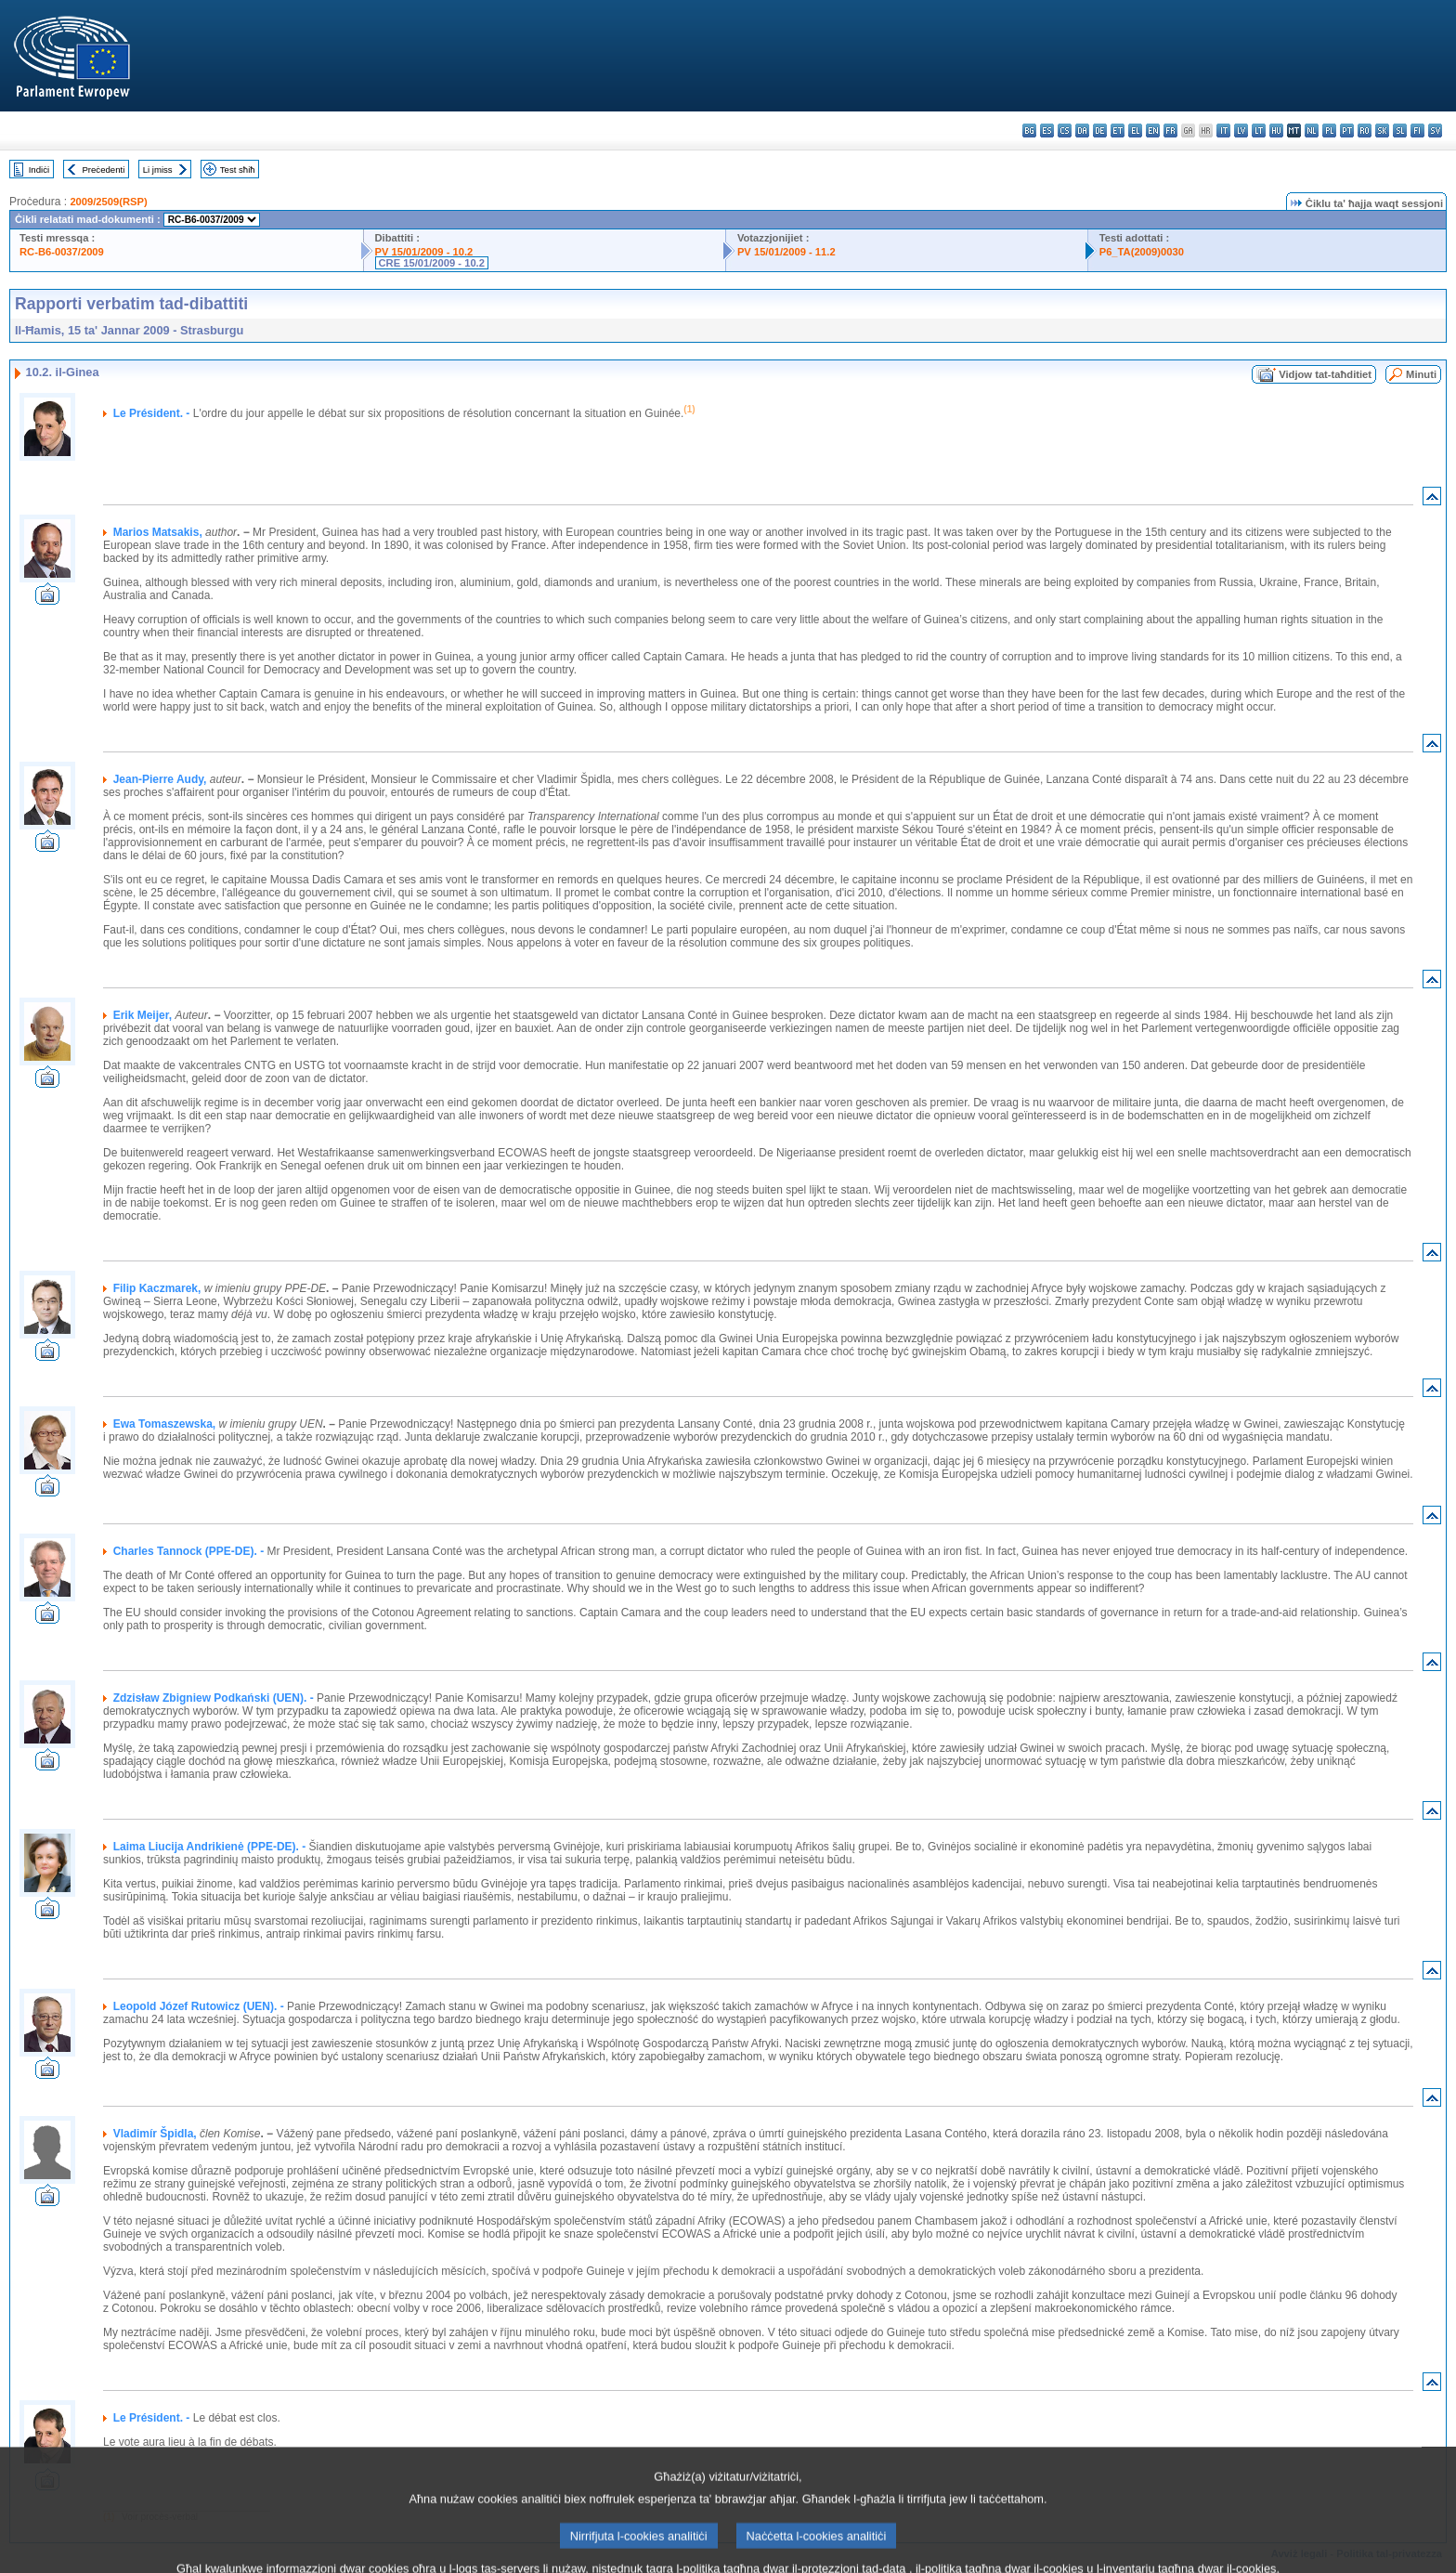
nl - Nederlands (1312, 130)
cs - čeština (1065, 130)
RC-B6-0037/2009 (62, 251)
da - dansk (1082, 130)
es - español (1047, 130)
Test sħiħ (237, 169)
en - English (1153, 130)
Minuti (1421, 374)
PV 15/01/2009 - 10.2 (424, 251)
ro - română (1365, 130)
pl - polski (1329, 130)
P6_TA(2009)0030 (1141, 251)
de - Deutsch (1100, 130)
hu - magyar (1276, 130)
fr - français (1170, 130)
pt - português (1347, 130)
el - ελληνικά (1135, 130)
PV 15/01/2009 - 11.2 (786, 251)
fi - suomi (1417, 130)
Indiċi (39, 169)
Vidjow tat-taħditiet (1325, 374)
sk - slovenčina (1382, 130)
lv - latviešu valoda (1241, 130)
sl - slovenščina (1400, 130)
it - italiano (1223, 130)
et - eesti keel (1117, 130)
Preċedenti (103, 169)
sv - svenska (1435, 130)
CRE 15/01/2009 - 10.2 (432, 262)
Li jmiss (158, 169)
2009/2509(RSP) (108, 201)
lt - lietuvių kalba (1259, 130)
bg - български (1029, 130)
